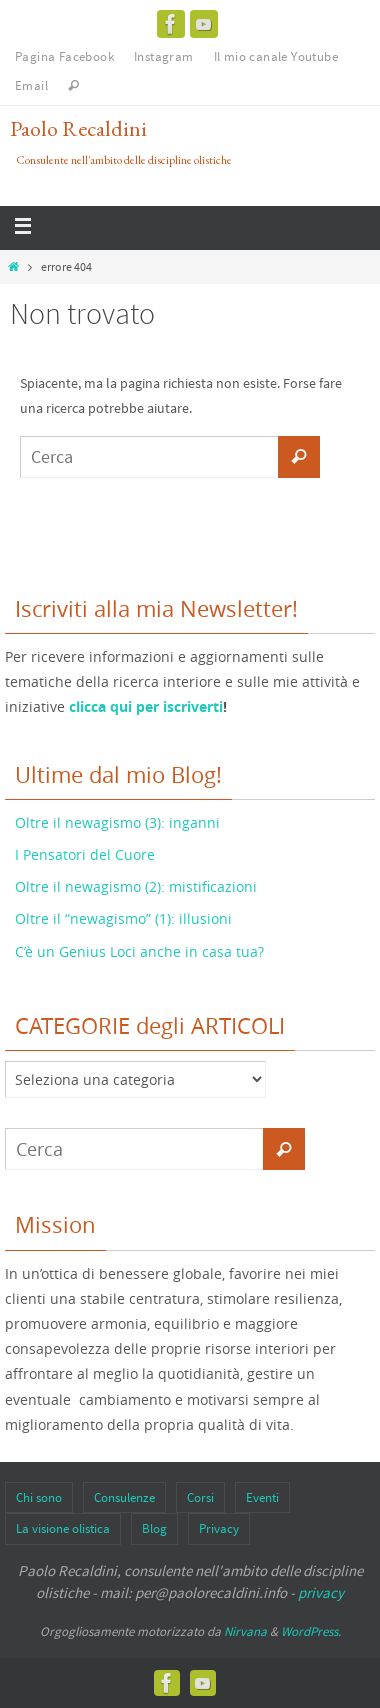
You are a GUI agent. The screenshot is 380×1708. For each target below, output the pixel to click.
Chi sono (39, 1497)
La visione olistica (63, 1528)
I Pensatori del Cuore (85, 854)
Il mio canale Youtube (276, 56)
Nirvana (245, 1631)
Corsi (200, 1497)
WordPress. (311, 1631)
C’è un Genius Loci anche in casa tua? (139, 951)
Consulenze (124, 1497)
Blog (154, 1528)
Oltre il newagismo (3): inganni (117, 822)
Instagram (164, 56)
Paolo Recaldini (78, 128)
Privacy (219, 1528)
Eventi (262, 1497)
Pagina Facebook (64, 56)
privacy (321, 1592)
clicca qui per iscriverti (146, 706)
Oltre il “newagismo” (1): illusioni (123, 918)
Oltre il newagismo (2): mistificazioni (136, 886)
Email (31, 85)
